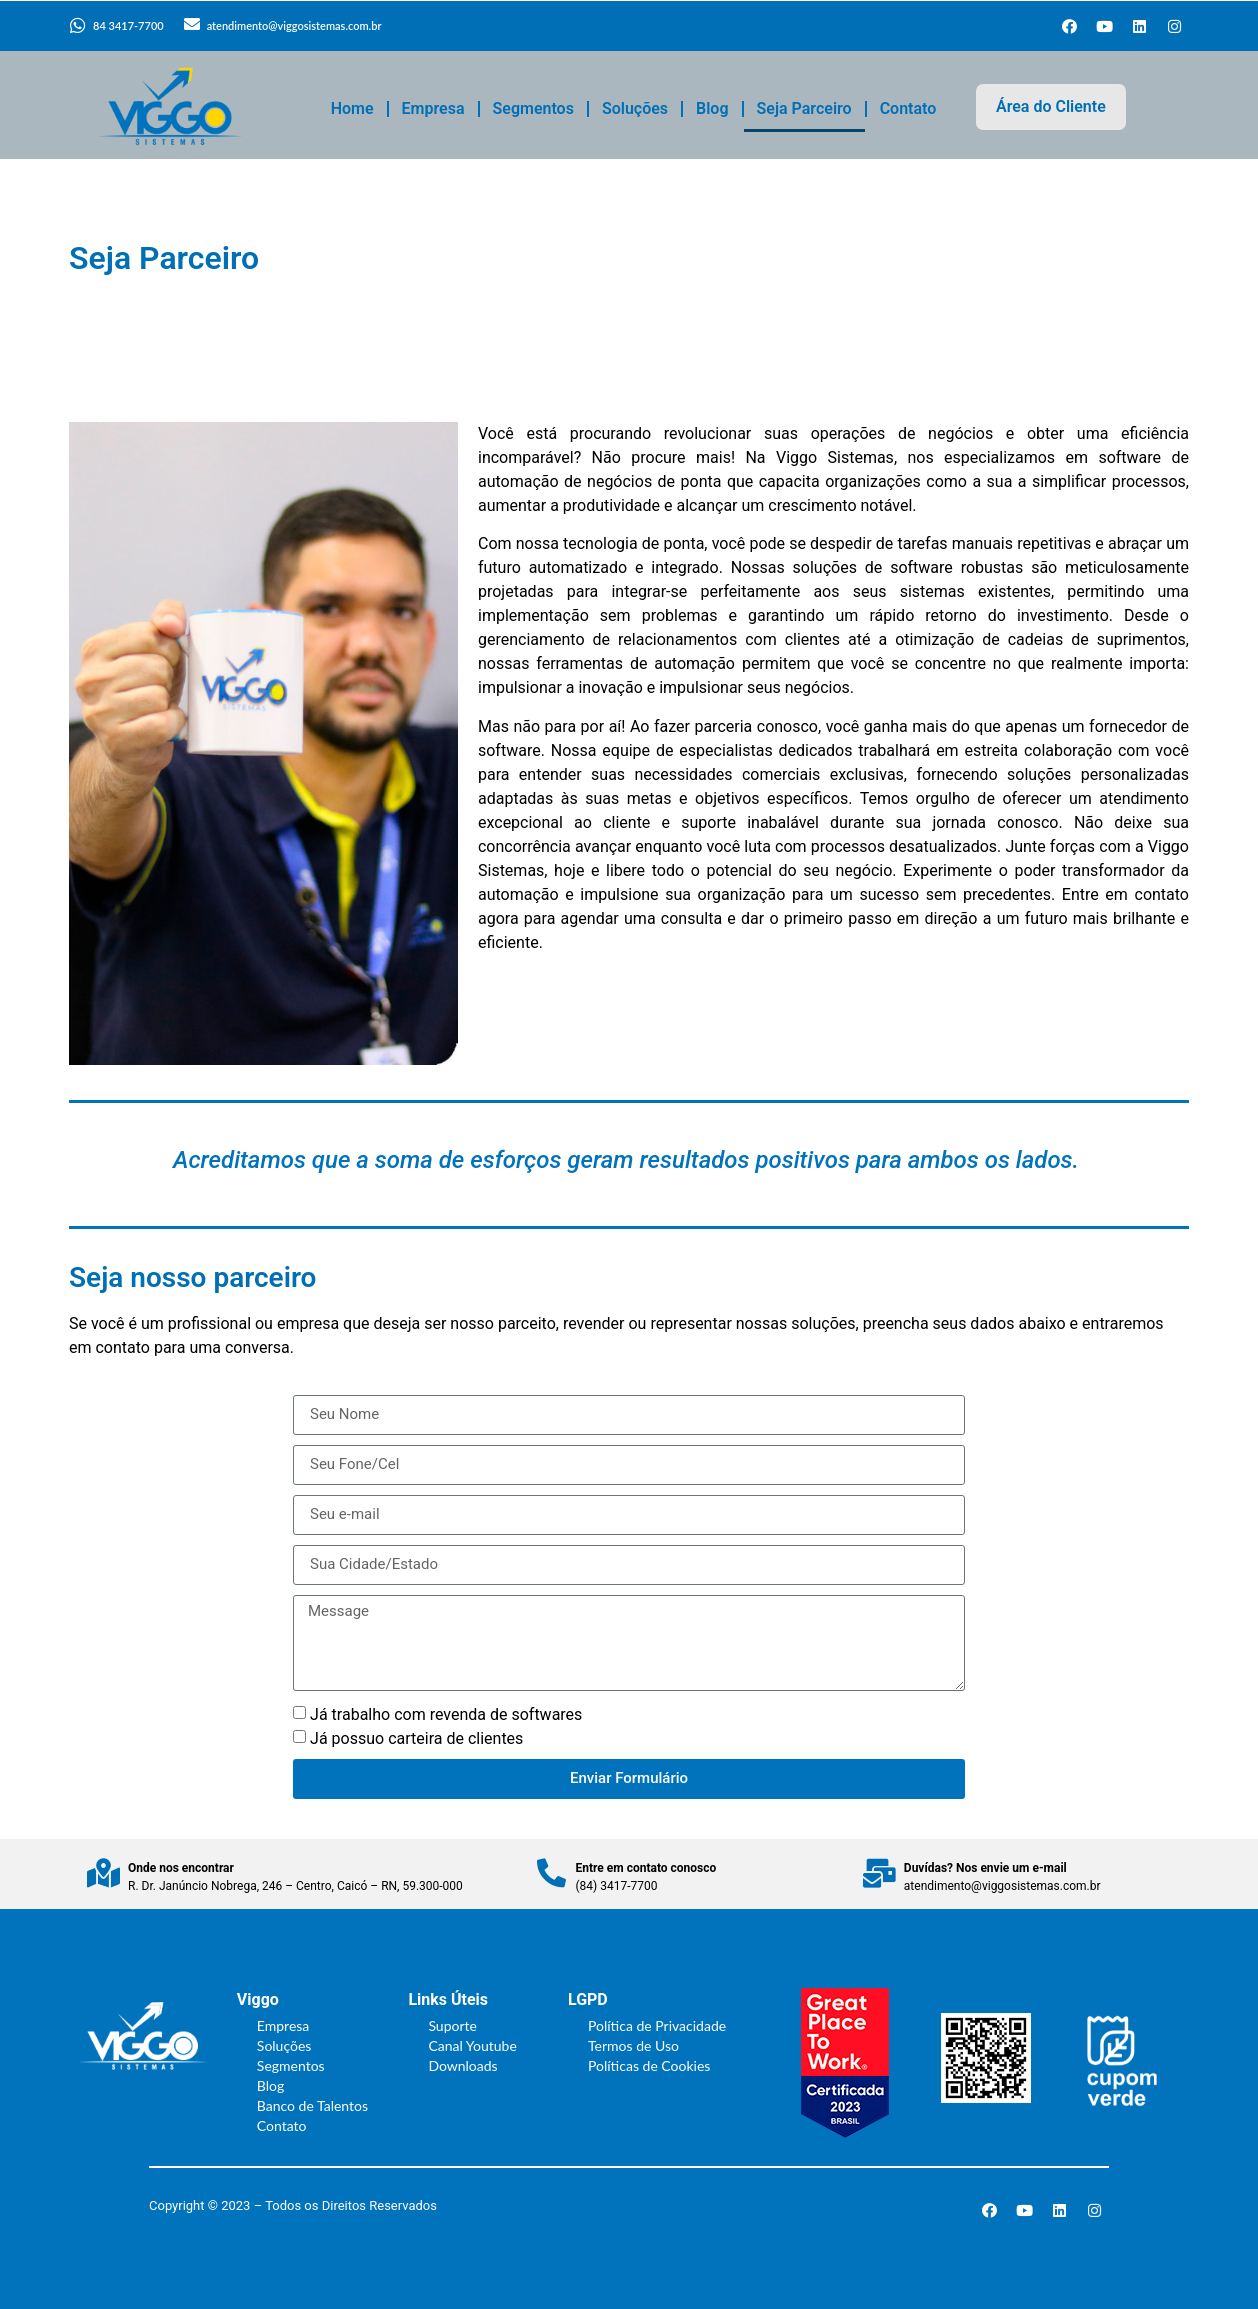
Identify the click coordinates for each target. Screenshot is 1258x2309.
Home (352, 108)
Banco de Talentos (312, 2105)
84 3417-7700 (128, 25)
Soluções (635, 108)
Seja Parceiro (804, 108)
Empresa (433, 108)
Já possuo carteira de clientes (416, 1738)
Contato (908, 108)
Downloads (462, 2065)
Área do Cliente (1051, 106)
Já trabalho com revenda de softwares (446, 1714)
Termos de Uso (633, 2045)
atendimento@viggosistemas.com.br (294, 25)
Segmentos (533, 108)
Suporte (452, 2025)
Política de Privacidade (657, 2025)
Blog (712, 108)
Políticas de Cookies (649, 2065)
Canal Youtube (472, 2045)
